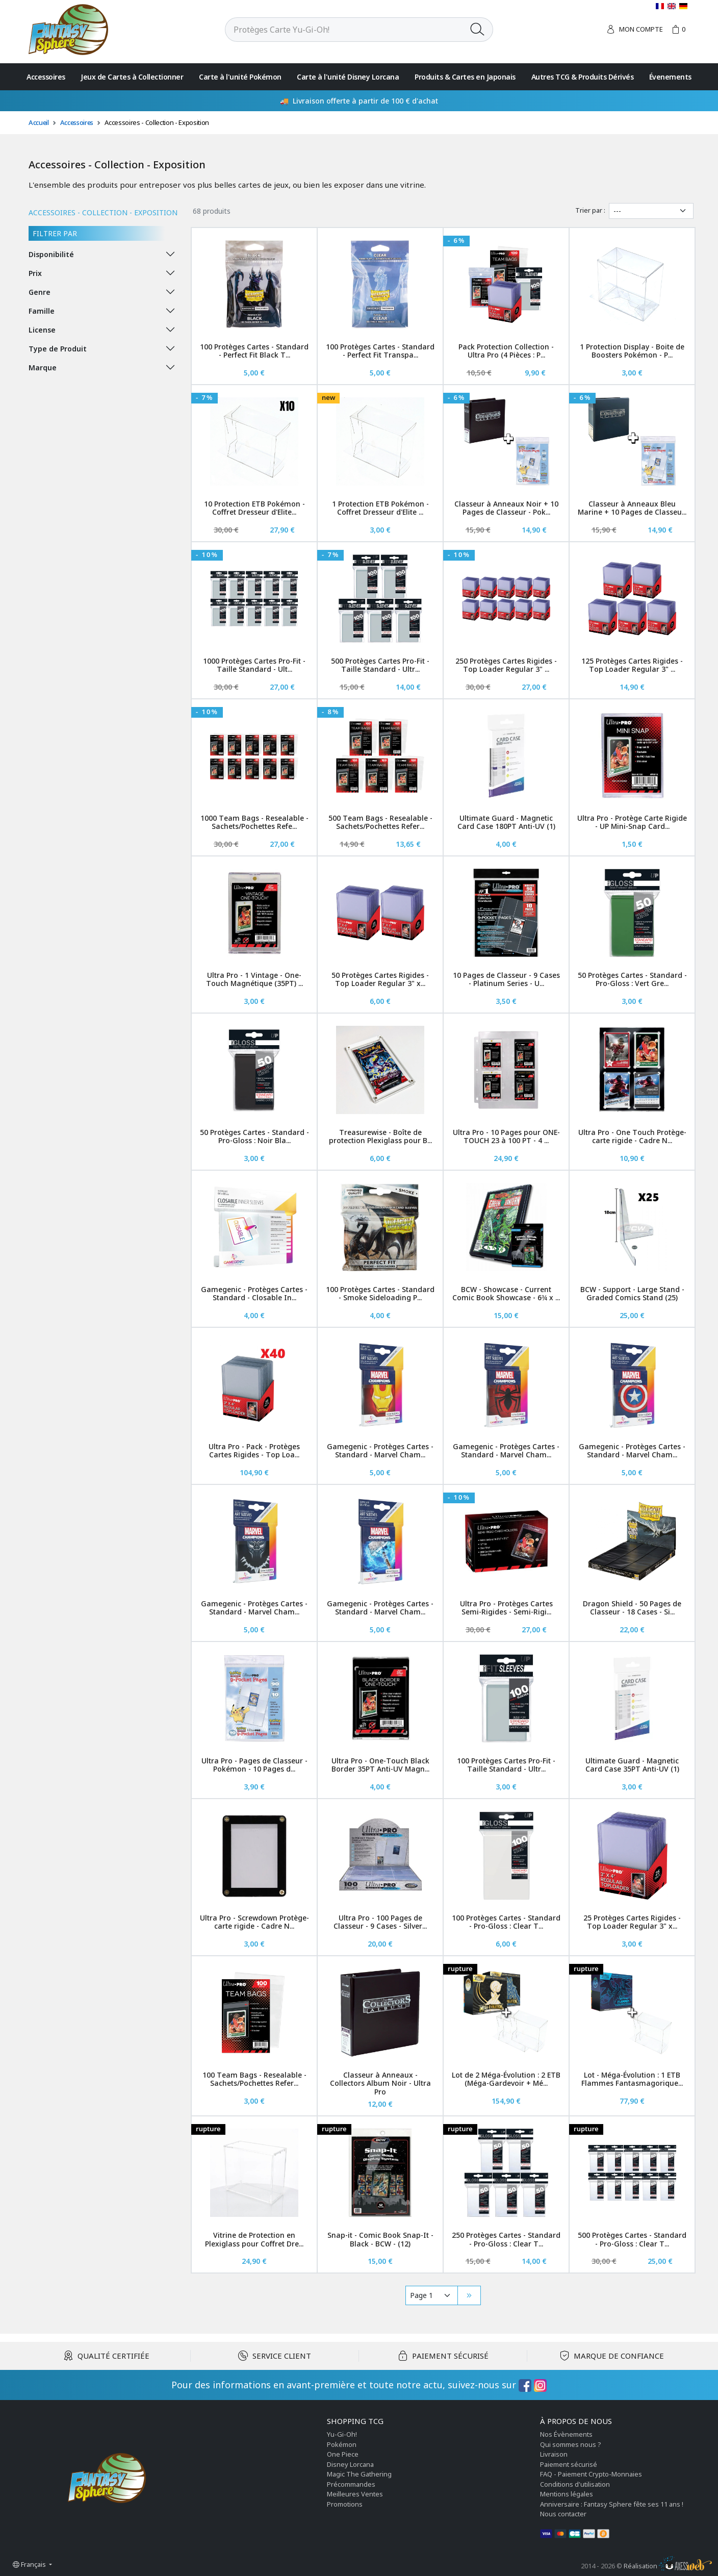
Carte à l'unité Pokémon (240, 77)
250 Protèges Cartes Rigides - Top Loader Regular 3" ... (506, 665)
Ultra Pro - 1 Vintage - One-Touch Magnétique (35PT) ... (254, 979)
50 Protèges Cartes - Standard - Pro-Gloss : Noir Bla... (254, 1136)
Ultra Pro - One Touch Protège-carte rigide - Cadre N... (632, 1136)
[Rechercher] (344, 29)
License (42, 330)
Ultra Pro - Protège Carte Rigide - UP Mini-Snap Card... (632, 822)
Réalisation (668, 2565)
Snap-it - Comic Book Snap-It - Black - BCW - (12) (380, 2239)
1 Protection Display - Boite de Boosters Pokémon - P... (632, 351)
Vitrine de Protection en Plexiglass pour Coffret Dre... (254, 2239)
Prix (35, 273)
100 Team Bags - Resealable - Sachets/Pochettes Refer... (254, 2079)
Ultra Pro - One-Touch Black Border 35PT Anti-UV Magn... (380, 1765)
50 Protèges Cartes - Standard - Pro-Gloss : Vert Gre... (632, 979)
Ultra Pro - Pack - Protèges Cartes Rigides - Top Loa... (254, 1451)
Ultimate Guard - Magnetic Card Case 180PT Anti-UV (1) (506, 822)
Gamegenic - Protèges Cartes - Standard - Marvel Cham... (380, 1451)
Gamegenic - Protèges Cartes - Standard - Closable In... (254, 1293)
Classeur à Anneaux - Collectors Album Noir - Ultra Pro (380, 2083)
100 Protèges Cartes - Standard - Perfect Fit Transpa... (380, 351)
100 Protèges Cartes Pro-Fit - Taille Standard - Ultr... (506, 1765)
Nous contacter (563, 2513)
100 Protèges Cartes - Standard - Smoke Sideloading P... (380, 1293)
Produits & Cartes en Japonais (465, 77)
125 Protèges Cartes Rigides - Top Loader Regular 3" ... (632, 665)
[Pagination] (431, 2295)
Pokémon (341, 2444)
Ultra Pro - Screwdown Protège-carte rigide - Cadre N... (254, 1922)
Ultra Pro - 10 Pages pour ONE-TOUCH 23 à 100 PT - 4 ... (506, 1136)
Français (30, 2564)
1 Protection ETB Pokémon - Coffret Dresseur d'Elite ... (380, 508)
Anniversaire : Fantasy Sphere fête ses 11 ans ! (611, 2504)
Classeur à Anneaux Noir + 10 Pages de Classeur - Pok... (506, 508)
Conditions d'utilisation (575, 2484)
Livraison (554, 2454)
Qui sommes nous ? (570, 2444)
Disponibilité (51, 254)
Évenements (670, 77)
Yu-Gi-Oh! (342, 2434)
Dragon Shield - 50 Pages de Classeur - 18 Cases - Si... (632, 1608)
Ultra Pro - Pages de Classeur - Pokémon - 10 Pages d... (254, 1765)
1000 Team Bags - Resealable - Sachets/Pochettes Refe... (254, 822)
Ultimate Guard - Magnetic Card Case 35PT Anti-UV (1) (632, 1765)
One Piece (342, 2454)
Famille (42, 311)
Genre (39, 292)
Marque (43, 367)
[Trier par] (651, 211)
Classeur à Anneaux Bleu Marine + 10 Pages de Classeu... (632, 508)
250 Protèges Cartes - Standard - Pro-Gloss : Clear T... (506, 2239)
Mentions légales (566, 2493)
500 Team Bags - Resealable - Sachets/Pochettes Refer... (380, 822)
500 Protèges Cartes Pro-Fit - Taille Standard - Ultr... (380, 665)
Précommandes (351, 2484)
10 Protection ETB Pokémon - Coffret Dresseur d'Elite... (254, 508)
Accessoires (46, 77)
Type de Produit (58, 348)
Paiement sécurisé (568, 2464)
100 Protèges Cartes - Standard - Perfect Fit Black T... (254, 351)
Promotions (345, 2504)
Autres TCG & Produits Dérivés (582, 77)
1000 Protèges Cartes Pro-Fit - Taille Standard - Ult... (254, 665)
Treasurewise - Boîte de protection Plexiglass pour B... (380, 1136)
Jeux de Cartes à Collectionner (132, 77)
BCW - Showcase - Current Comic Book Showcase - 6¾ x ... (506, 1293)
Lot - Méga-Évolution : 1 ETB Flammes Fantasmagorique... (632, 2079)
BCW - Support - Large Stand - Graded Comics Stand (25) (632, 1293)
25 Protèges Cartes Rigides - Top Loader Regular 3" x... (632, 1922)
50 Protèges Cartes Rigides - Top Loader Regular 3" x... (380, 979)
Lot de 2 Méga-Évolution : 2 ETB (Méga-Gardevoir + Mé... (506, 2079)
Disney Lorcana (350, 2464)
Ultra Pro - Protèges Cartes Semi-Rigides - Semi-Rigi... (506, 1608)
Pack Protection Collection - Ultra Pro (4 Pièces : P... (506, 351)
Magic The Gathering (359, 2474)
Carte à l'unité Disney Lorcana (348, 77)
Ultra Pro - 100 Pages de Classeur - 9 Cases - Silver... (380, 1922)
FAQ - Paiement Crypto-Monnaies (591, 2474)
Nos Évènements (566, 2434)
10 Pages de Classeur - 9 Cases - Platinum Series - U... (506, 979)
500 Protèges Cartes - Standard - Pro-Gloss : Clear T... (632, 2239)
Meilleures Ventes (355, 2493)
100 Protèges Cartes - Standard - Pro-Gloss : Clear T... (506, 1922)
